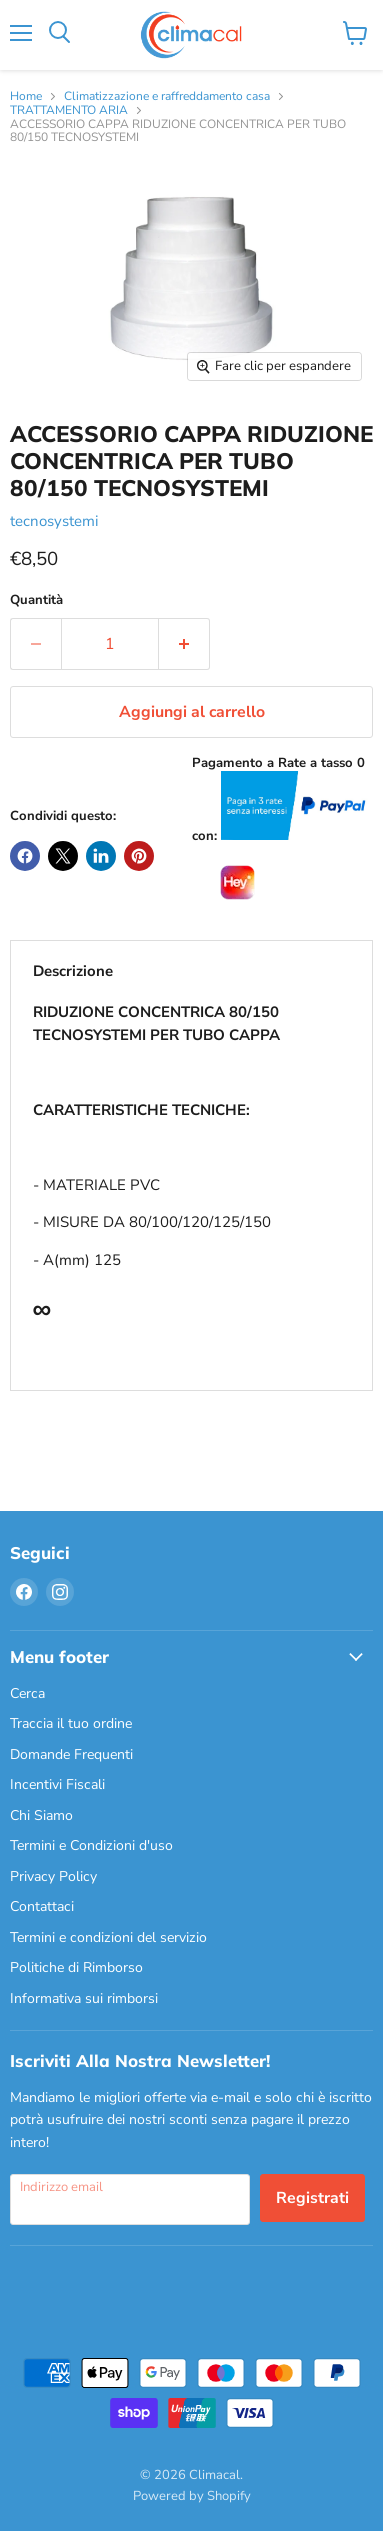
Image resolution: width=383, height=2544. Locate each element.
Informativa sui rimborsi (84, 1998)
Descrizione (73, 971)
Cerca (27, 1693)
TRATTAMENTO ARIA (69, 111)
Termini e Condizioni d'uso (91, 1845)
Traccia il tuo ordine (71, 1723)
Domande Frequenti (71, 1754)
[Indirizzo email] (130, 2199)
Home (26, 97)
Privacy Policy (53, 1876)
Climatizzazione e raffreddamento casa (167, 97)
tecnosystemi (54, 521)
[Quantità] (110, 644)
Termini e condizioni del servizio (108, 1937)
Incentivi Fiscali (57, 1784)
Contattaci (42, 1906)
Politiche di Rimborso (76, 1967)
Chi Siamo (41, 1815)
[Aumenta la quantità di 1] (184, 644)
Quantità (36, 600)
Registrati (312, 2198)
